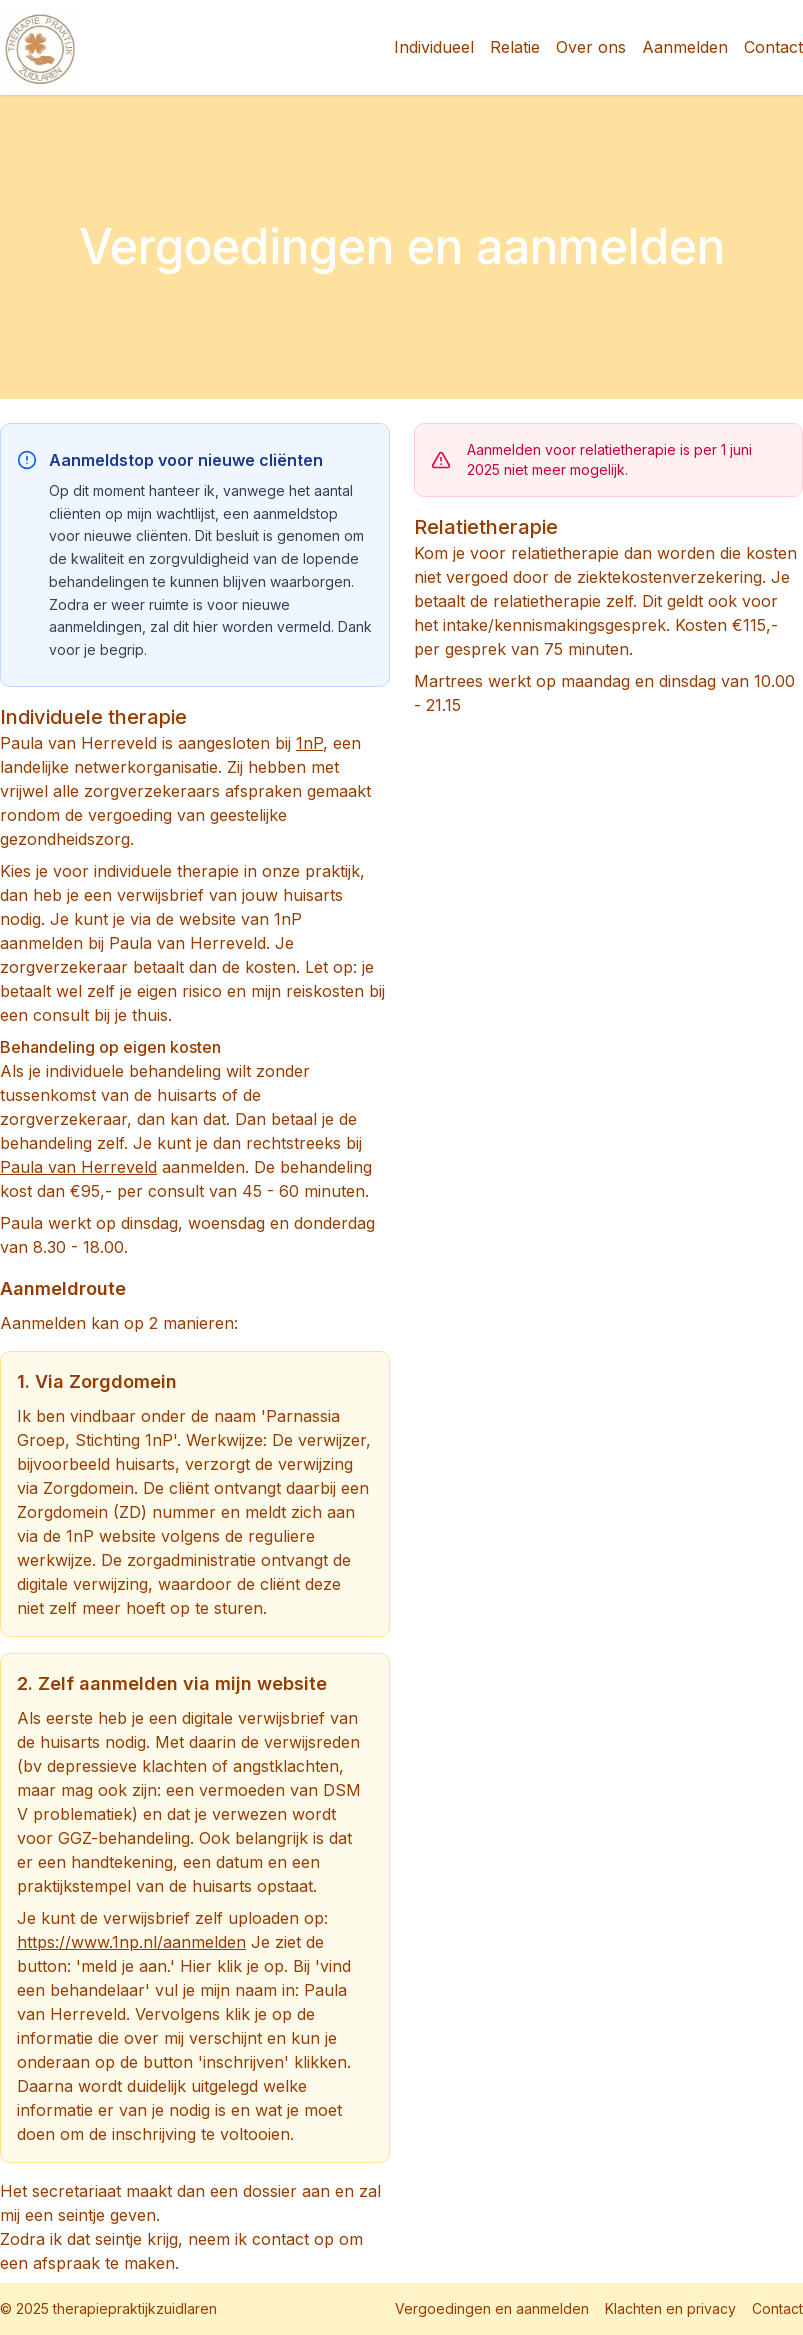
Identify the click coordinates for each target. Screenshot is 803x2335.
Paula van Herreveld (78, 1167)
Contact (773, 47)
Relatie (515, 47)
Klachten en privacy (670, 2308)
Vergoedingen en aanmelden (492, 2308)
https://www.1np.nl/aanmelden (131, 1942)
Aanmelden (685, 47)
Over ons (591, 47)
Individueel (434, 47)
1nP (309, 743)
